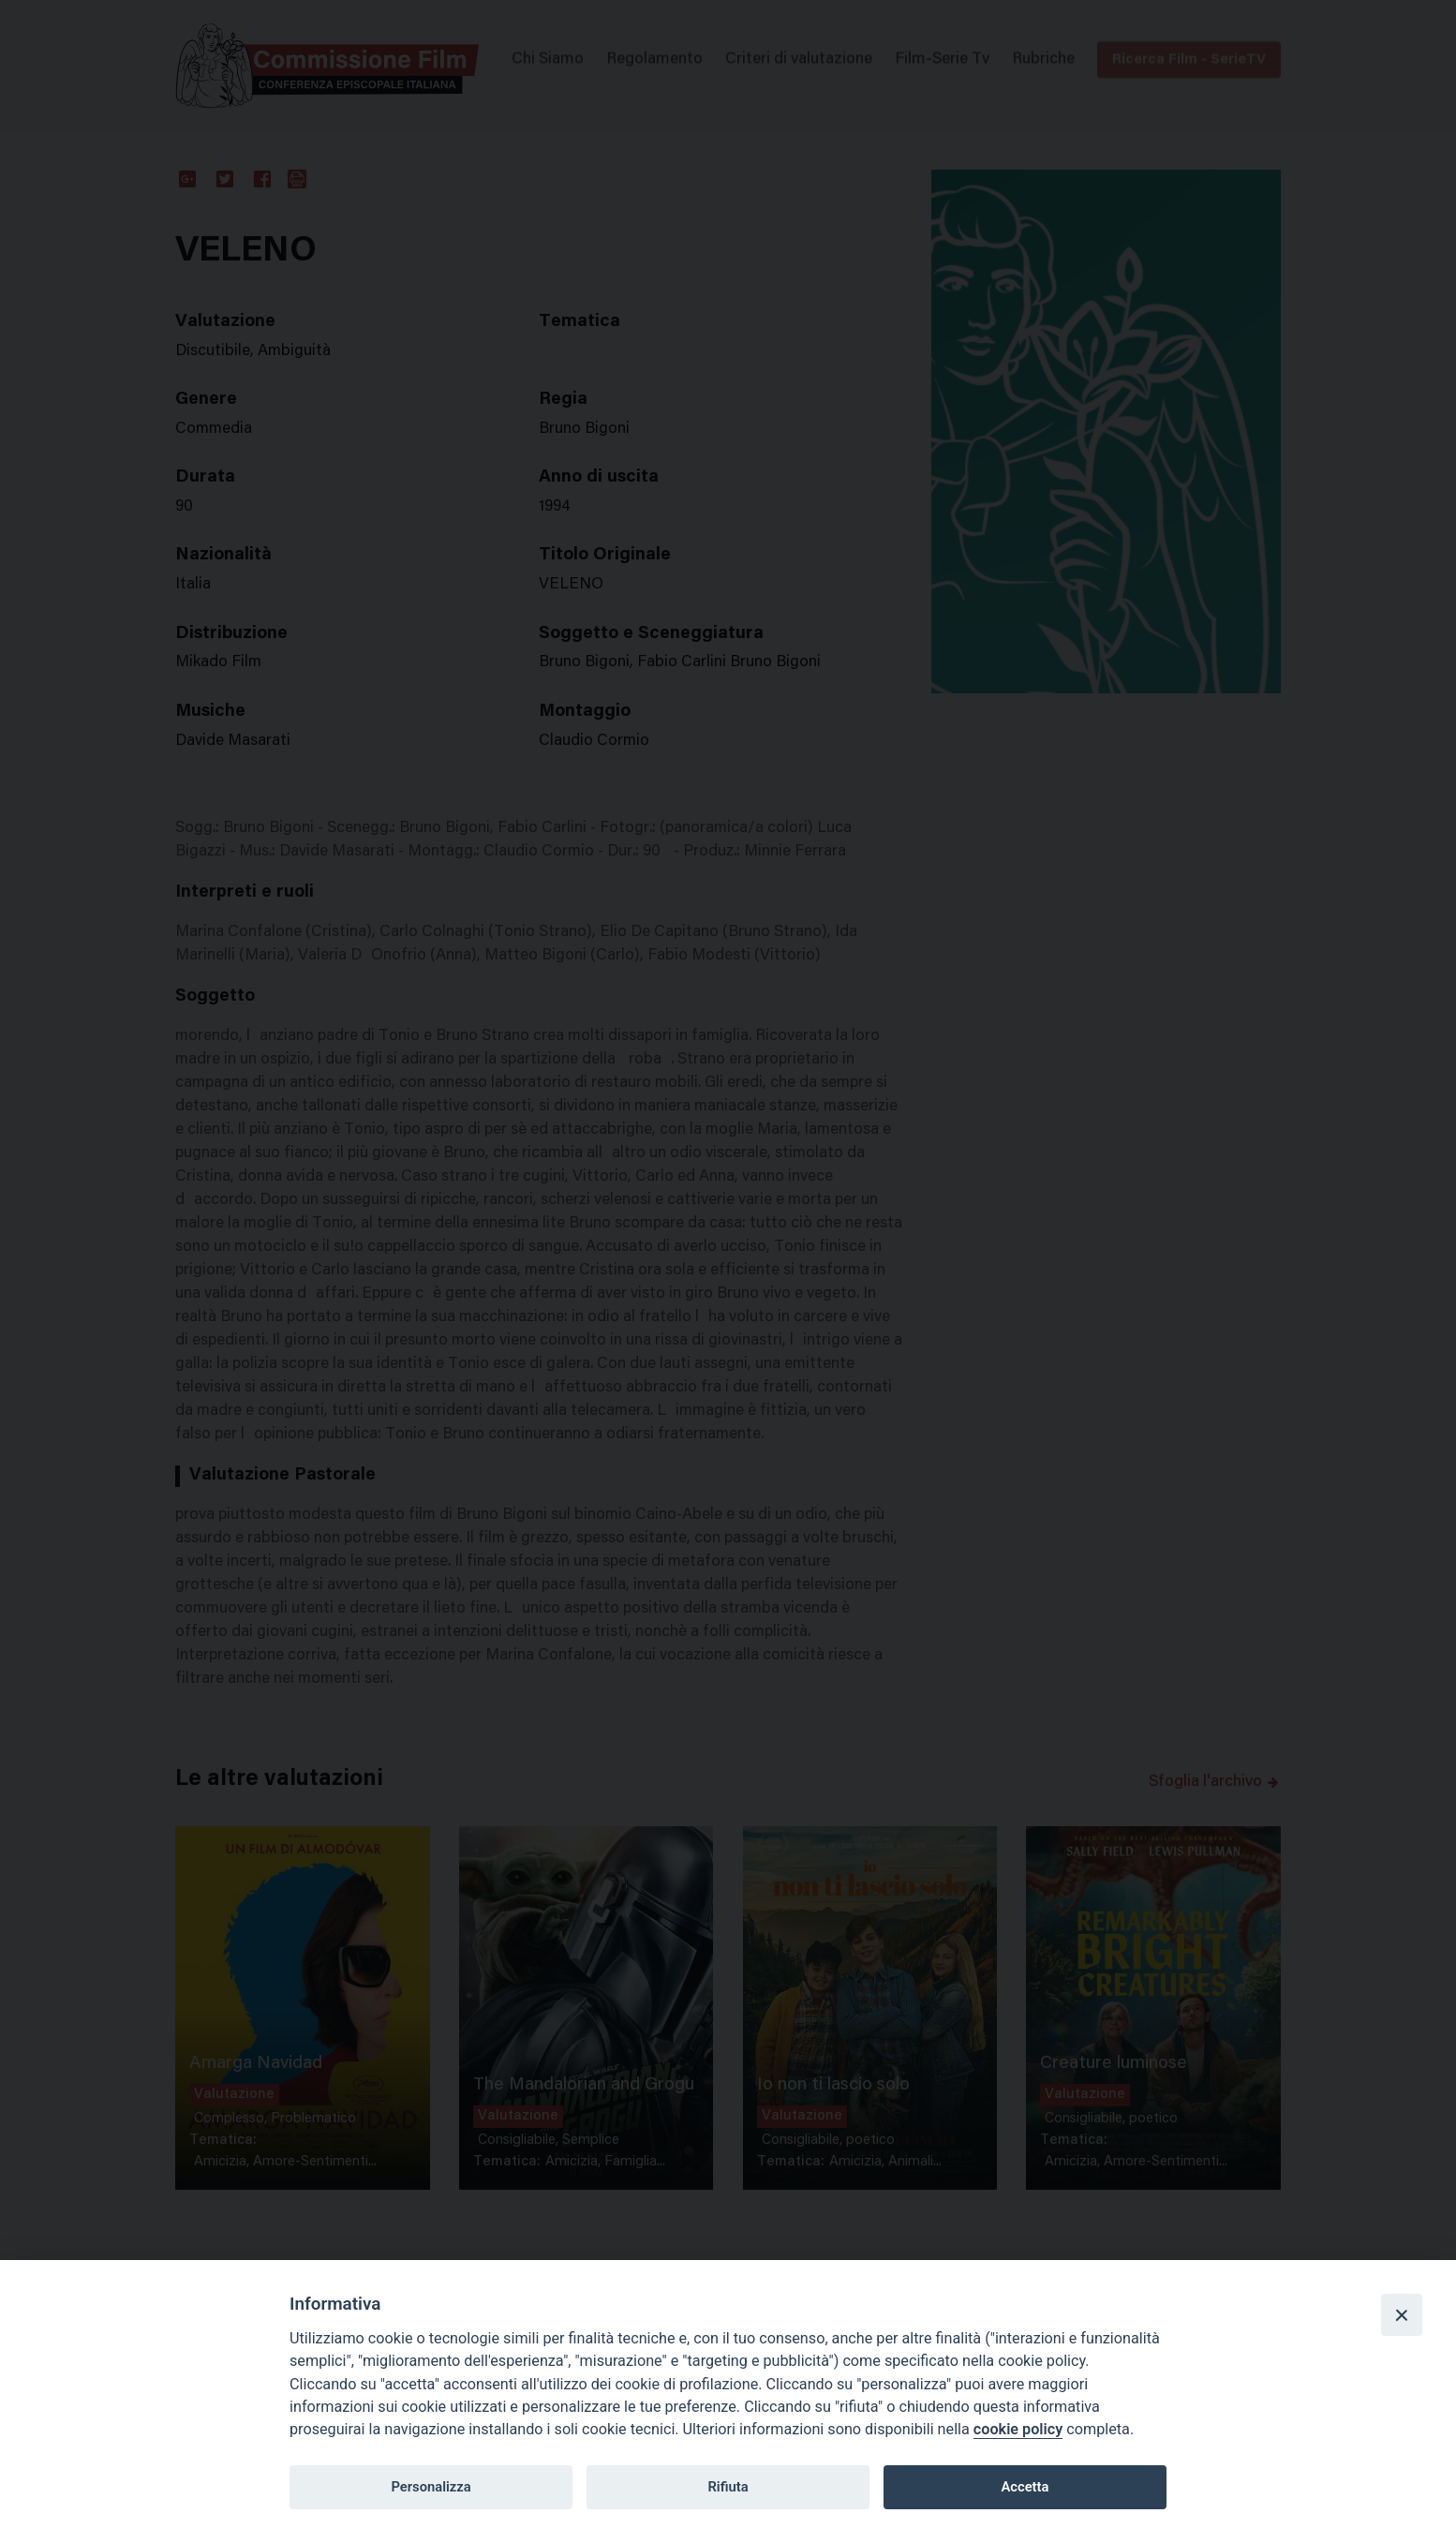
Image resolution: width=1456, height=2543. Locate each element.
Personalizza (430, 2486)
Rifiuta (727, 2486)
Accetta (1024, 2486)
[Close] (1401, 2314)
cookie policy (1017, 2429)
